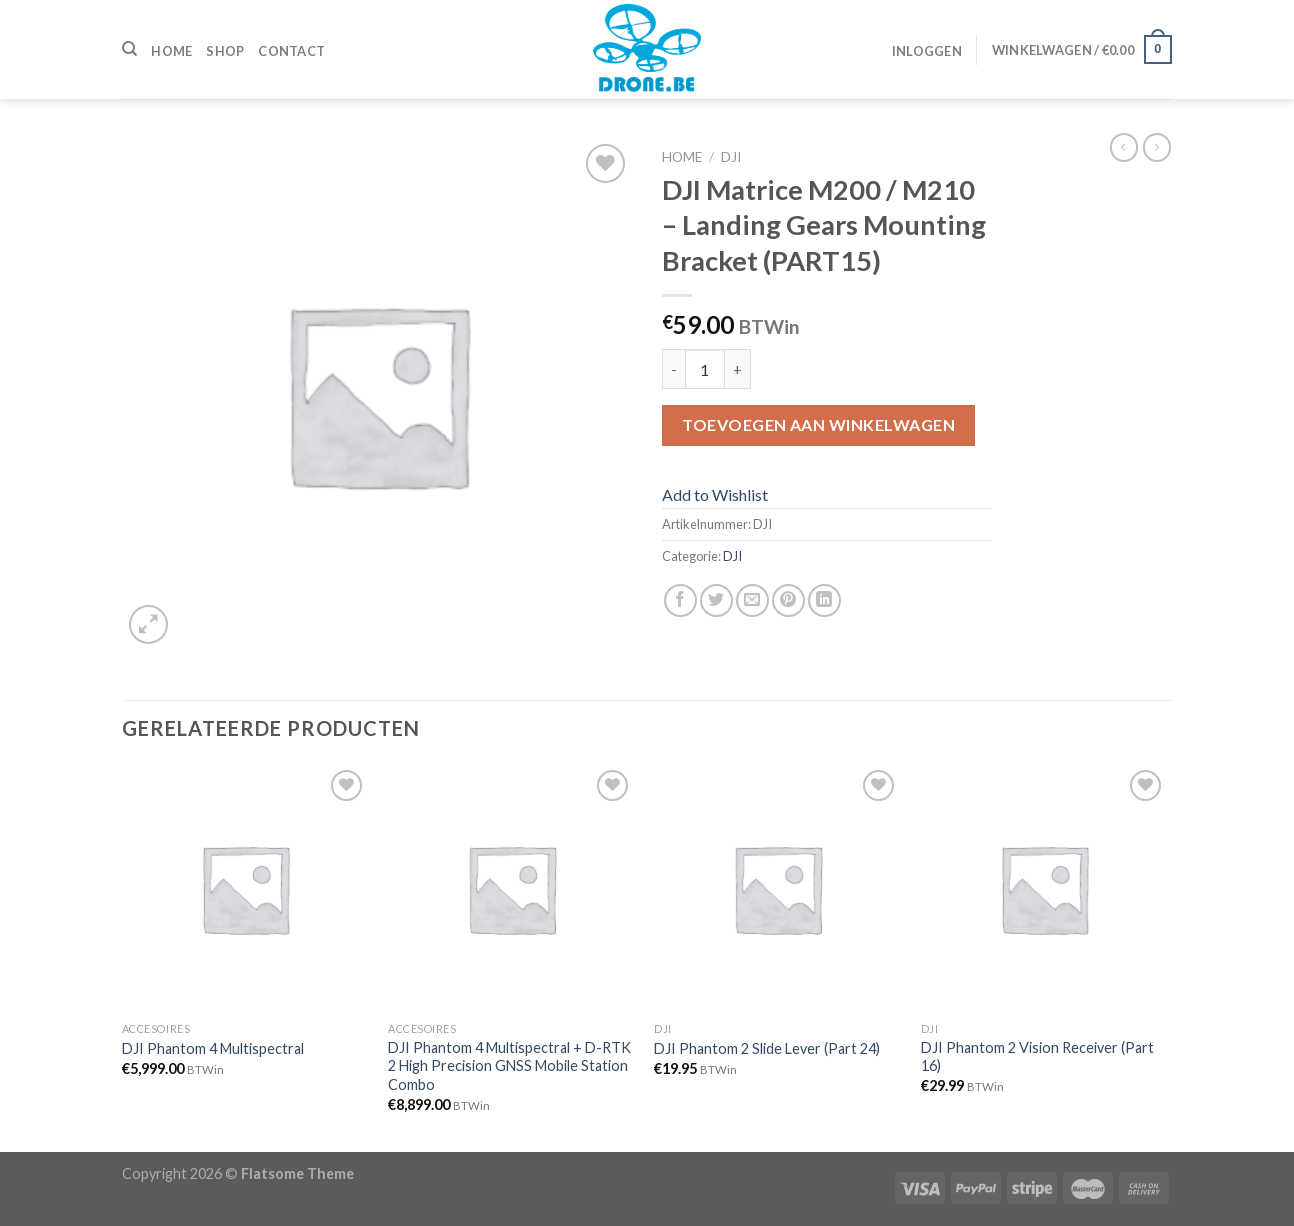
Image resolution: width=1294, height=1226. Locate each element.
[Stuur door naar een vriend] (752, 600)
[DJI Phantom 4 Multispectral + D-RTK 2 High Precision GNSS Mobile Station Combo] (511, 888)
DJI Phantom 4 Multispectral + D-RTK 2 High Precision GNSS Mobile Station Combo (509, 1066)
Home (171, 51)
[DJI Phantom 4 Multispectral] (245, 888)
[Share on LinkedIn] (824, 600)
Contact (291, 51)
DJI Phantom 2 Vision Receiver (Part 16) (1037, 1057)
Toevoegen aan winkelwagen (818, 424)
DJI (731, 157)
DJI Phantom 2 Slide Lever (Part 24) (767, 1048)
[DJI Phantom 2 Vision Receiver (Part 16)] (1044, 888)
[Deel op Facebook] (680, 600)
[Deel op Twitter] (716, 600)
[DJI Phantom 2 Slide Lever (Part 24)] (777, 888)
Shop (225, 51)
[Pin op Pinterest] (788, 600)
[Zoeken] (129, 49)
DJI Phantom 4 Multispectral (213, 1048)
